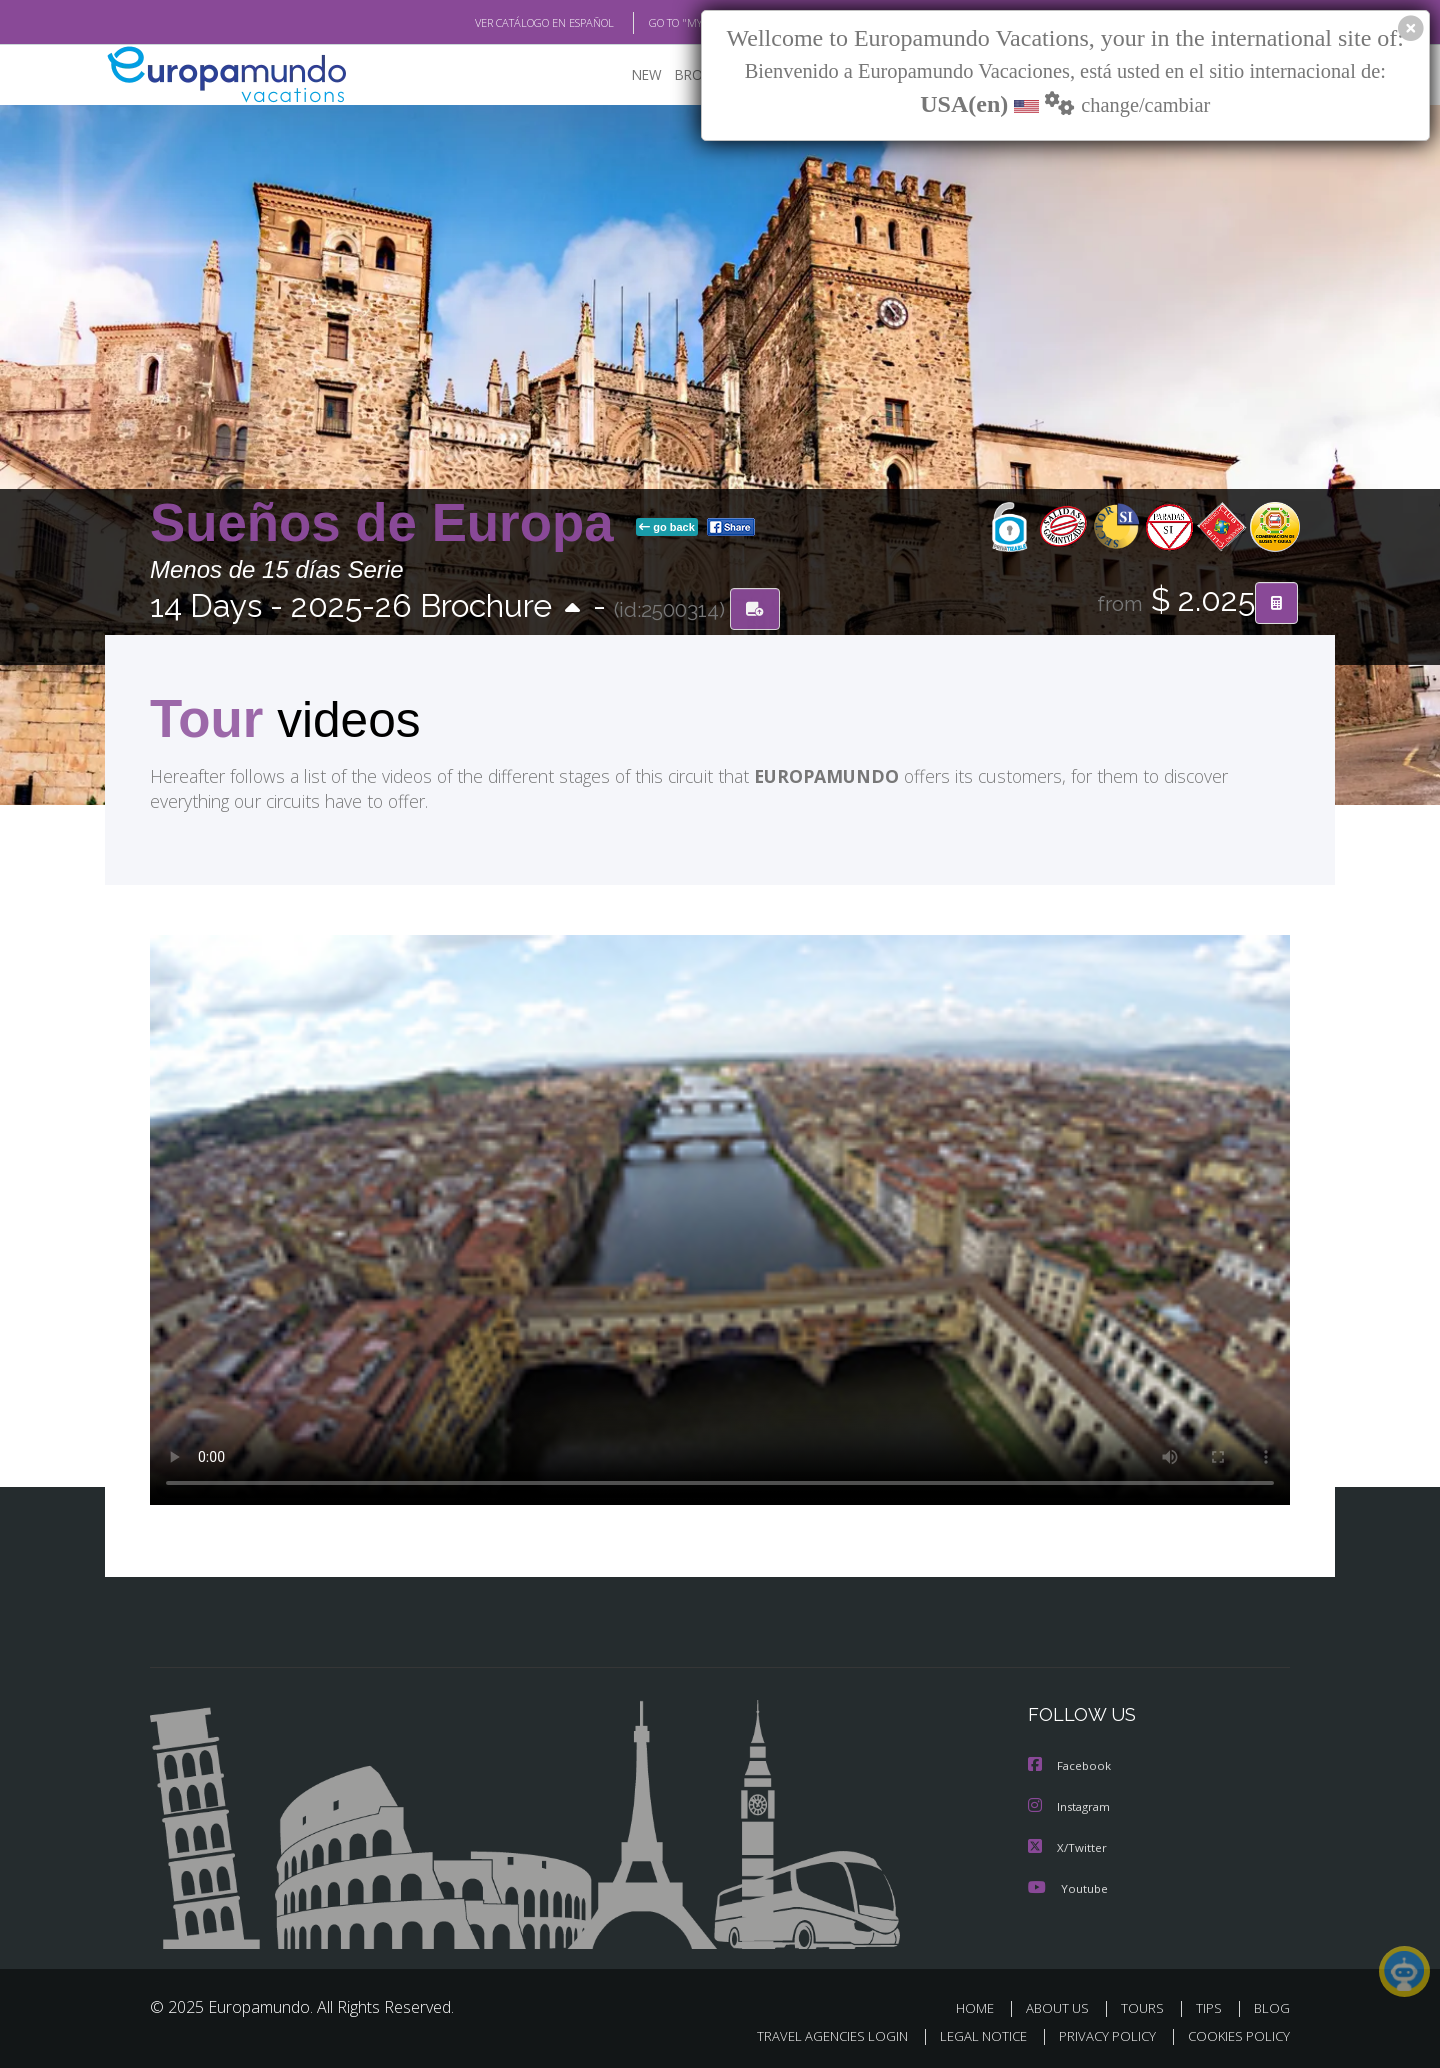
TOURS (1146, 2006)
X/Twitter (1068, 1846)
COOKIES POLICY (1234, 2034)
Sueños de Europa (389, 523)
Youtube (1068, 1886)
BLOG (1272, 2006)
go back (667, 528)
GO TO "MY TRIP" (657, 23)
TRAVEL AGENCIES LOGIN (813, 2034)
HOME (982, 2006)
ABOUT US (1063, 2006)
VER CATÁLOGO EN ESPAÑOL (498, 23)
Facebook (1071, 1766)
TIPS (1211, 2006)
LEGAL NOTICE (970, 2034)
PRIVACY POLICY (1098, 2034)
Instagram (1071, 1806)
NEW (627, 75)
